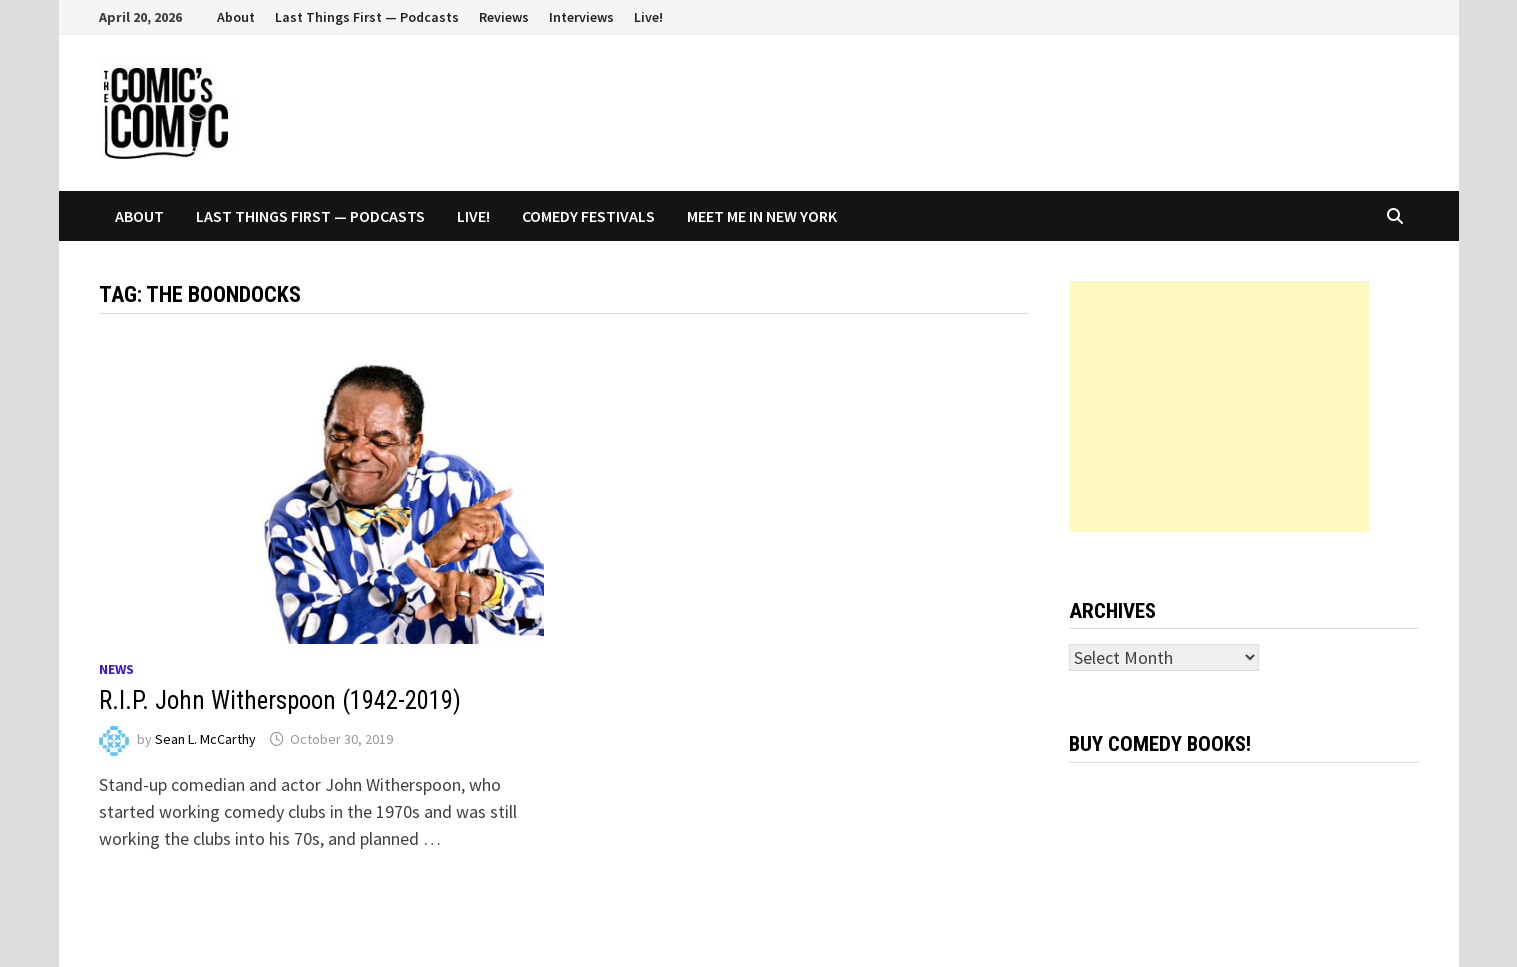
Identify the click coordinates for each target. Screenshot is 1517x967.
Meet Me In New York (762, 216)
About (236, 17)
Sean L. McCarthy (205, 739)
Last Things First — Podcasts (367, 17)
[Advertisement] (1219, 406)
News (116, 669)
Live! (648, 17)
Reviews (504, 17)
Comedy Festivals (588, 216)
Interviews (581, 17)
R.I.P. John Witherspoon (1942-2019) (280, 700)
